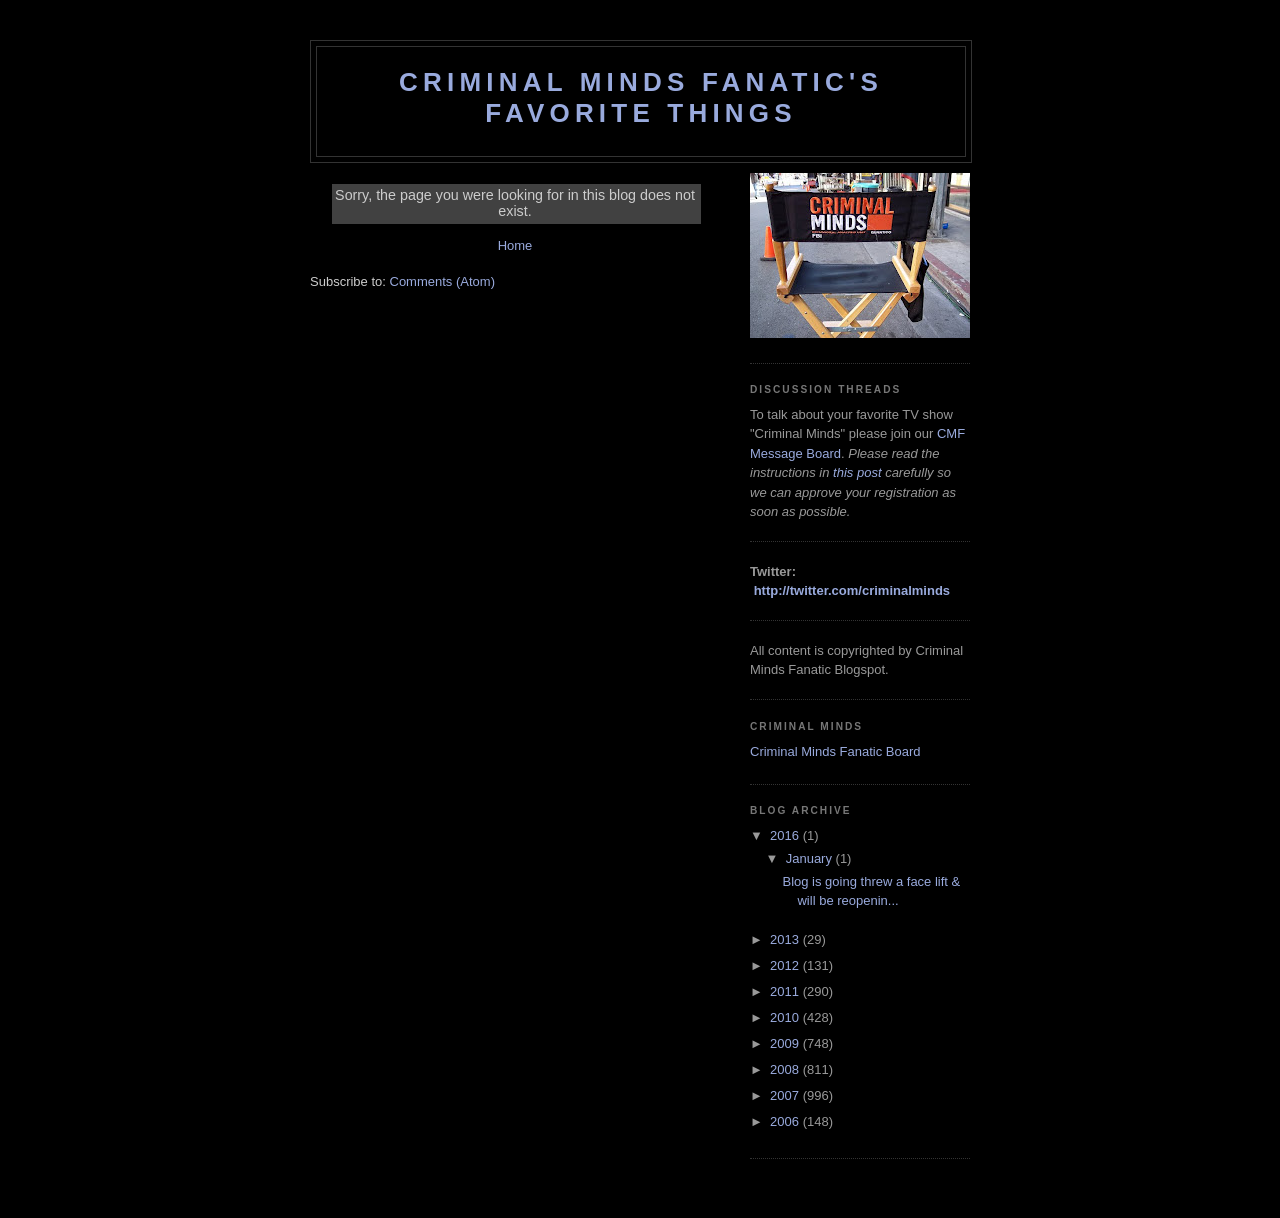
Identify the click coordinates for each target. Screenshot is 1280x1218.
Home (515, 245)
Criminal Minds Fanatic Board (835, 751)
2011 (786, 991)
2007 (786, 1095)
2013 (786, 939)
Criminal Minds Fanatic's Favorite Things (641, 97)
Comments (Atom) (442, 281)
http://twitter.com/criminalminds (852, 590)
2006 (786, 1121)
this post (857, 472)
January (811, 858)
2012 (786, 965)
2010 (786, 1017)
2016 (786, 835)
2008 (786, 1069)
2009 (786, 1043)
